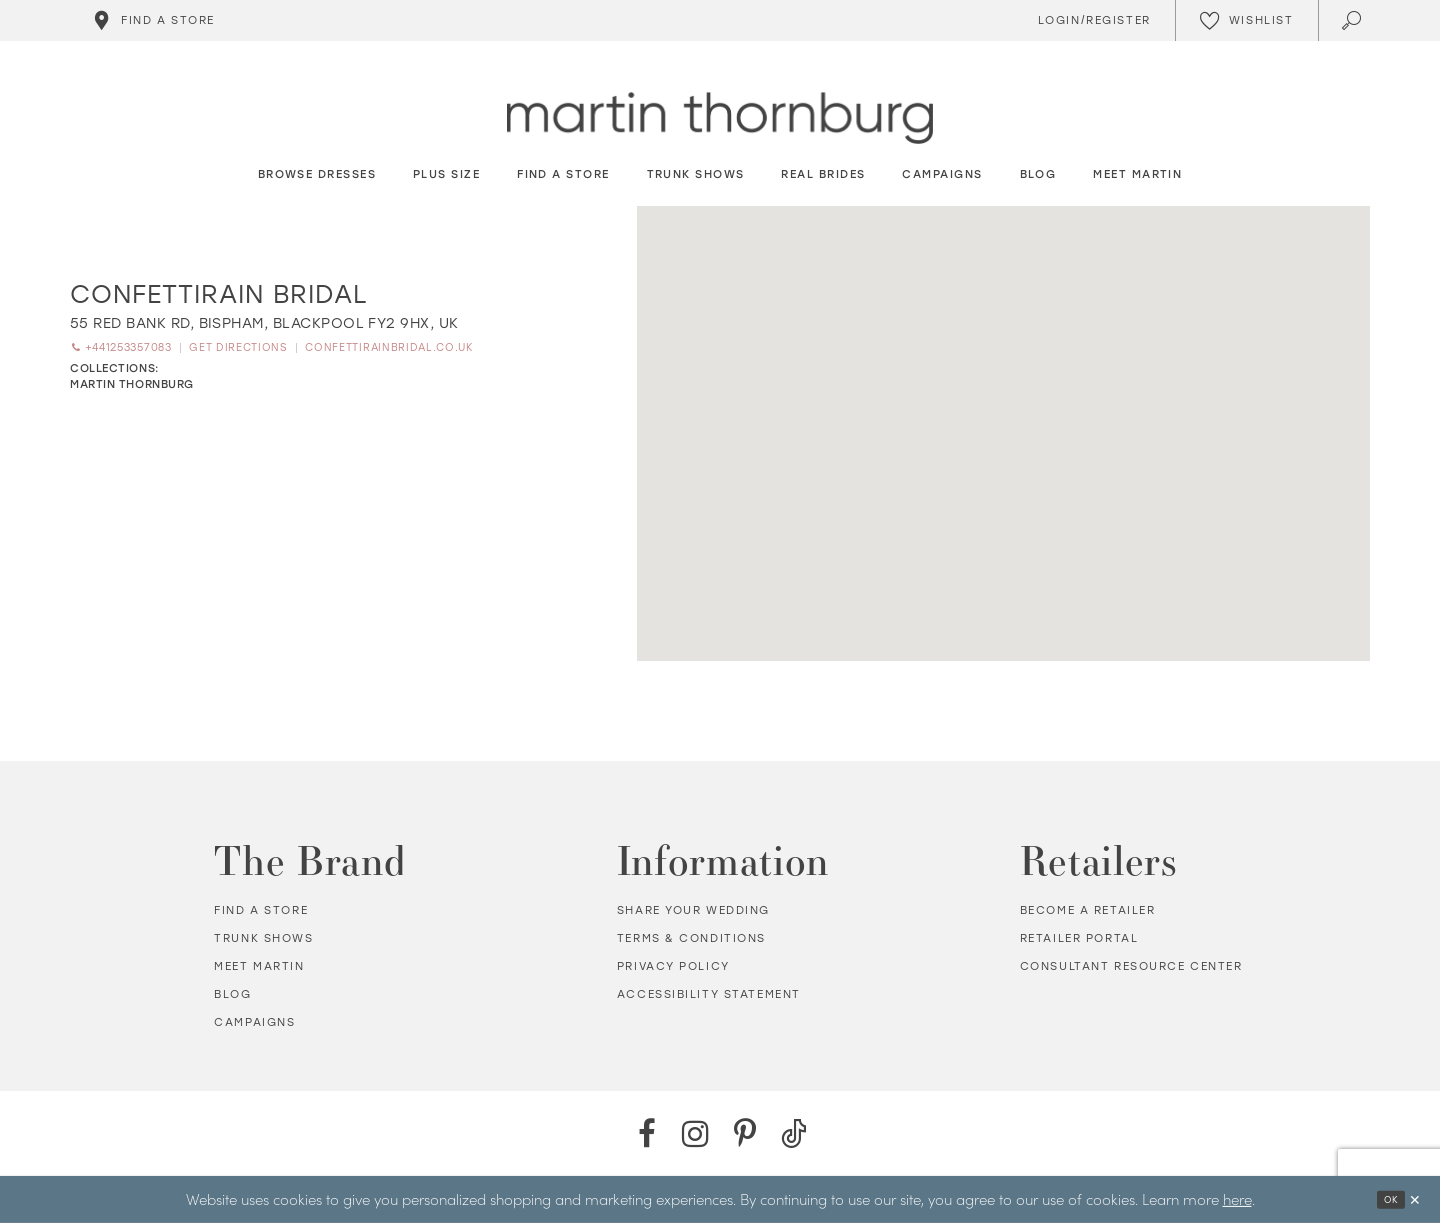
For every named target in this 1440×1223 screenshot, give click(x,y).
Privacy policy (673, 966)
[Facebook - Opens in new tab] (646, 1133)
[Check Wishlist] (1246, 20)
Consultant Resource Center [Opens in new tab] (1131, 966)
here (1237, 1198)
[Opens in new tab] (264, 323)
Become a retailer (1088, 910)
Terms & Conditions (691, 938)
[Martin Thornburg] (720, 118)
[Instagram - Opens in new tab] (695, 1133)
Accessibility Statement (709, 994)
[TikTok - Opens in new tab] (793, 1133)
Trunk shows (263, 938)
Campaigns (254, 1022)
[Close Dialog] (1414, 1199)
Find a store (261, 910)
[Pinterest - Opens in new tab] (744, 1133)
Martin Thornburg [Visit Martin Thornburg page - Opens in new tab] (132, 386)
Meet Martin (259, 966)
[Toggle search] (1353, 20)
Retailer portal (1079, 938)
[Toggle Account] (1091, 20)
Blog (232, 994)
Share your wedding (693, 910)
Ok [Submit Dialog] (1385, 1199)
